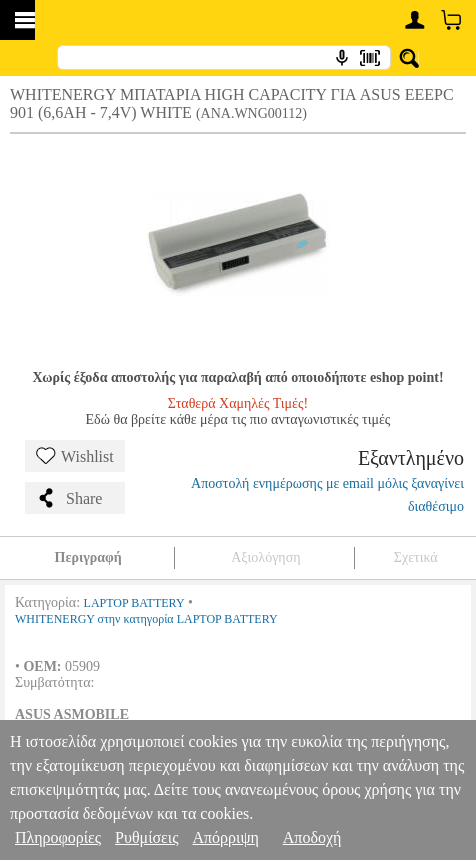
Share (69, 498)
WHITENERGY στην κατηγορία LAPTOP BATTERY (146, 619)
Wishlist (75, 456)
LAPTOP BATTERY (134, 603)
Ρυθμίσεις (146, 837)
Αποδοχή (312, 837)
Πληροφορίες (58, 837)
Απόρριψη (225, 837)
